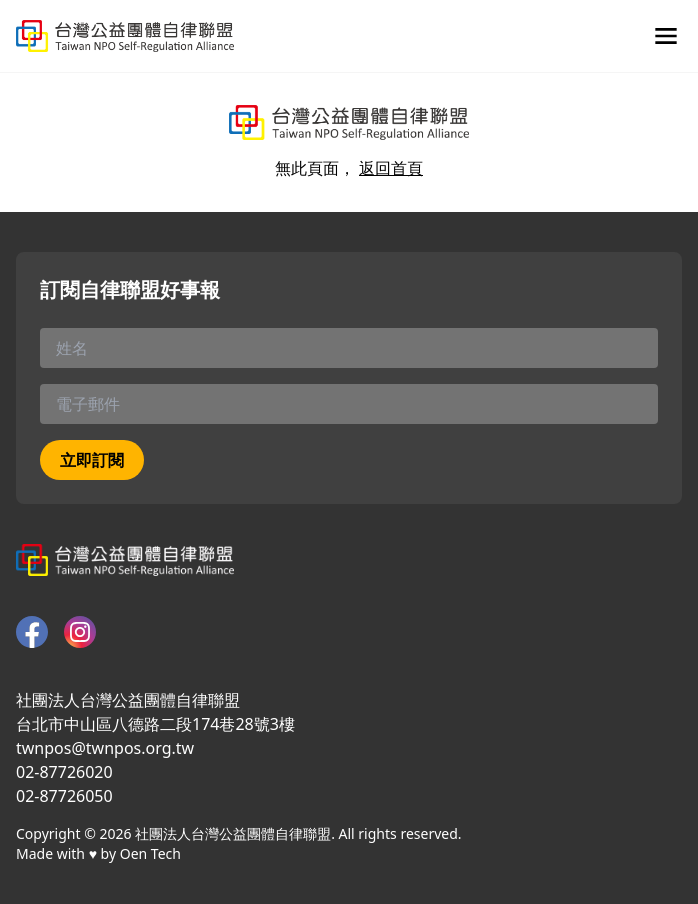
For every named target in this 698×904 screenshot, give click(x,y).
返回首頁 (391, 168)
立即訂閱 (92, 460)
